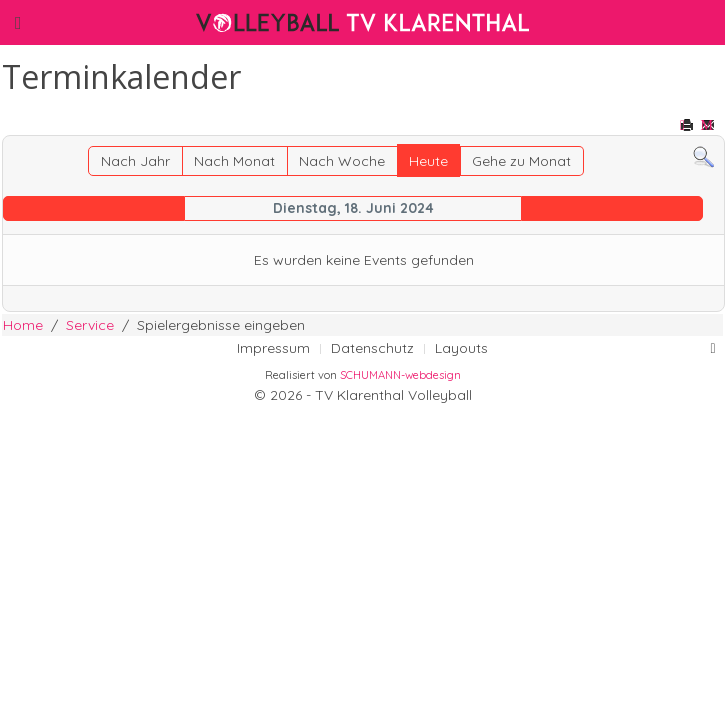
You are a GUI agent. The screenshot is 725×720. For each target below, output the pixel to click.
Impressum (273, 348)
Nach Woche (342, 161)
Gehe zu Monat (521, 161)
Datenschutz (372, 348)
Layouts (461, 348)
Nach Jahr (135, 161)
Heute (428, 161)
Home (23, 325)
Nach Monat (234, 161)
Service (90, 325)
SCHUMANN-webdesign (400, 375)
